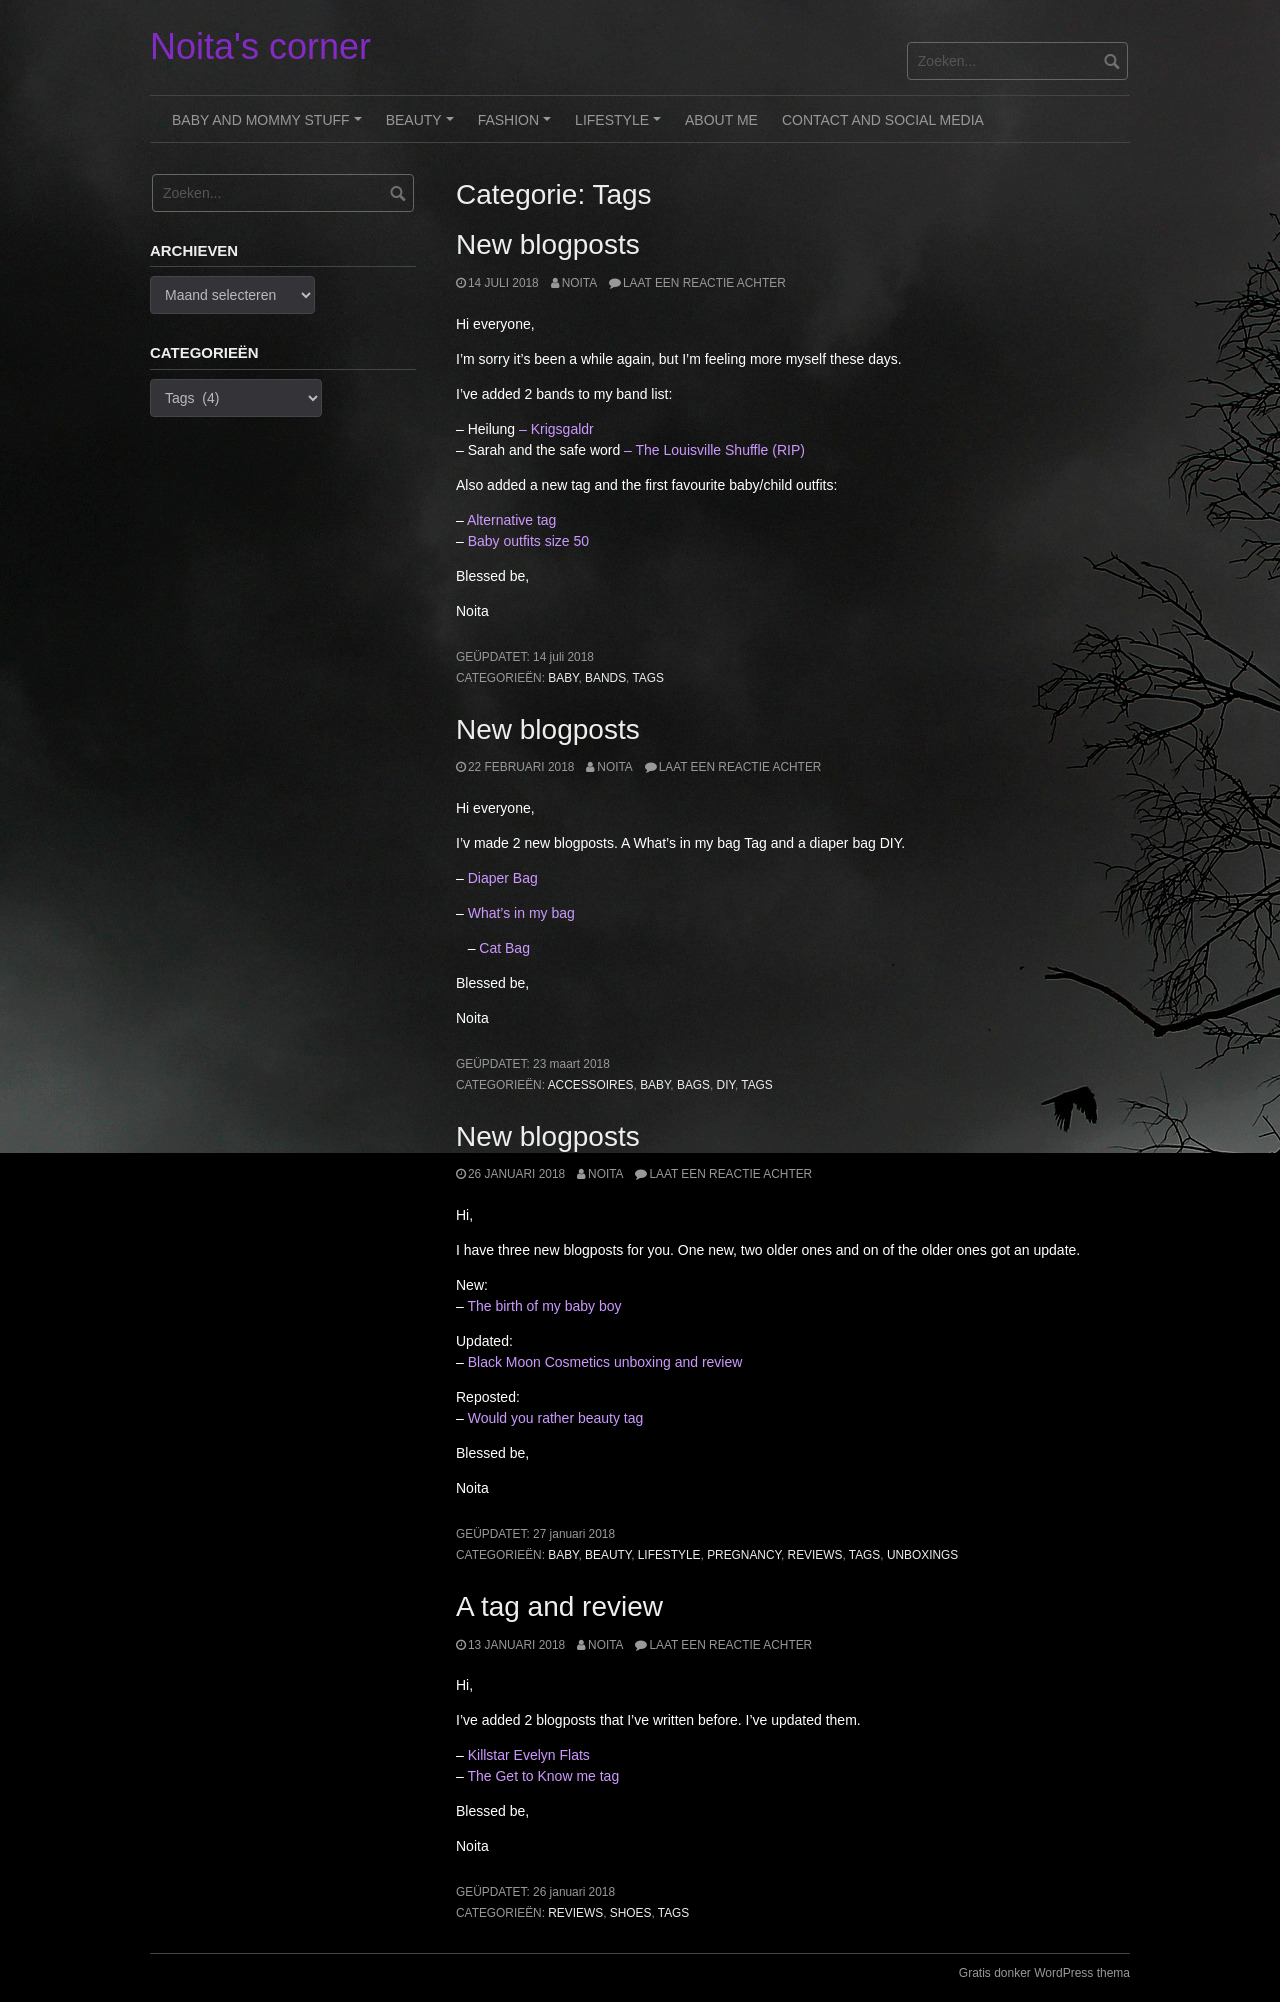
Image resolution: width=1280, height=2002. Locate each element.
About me (721, 120)
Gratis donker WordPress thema (1044, 1973)
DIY (726, 1085)
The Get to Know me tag (543, 1776)
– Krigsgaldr (556, 429)
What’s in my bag (523, 913)
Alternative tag (512, 520)
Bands (605, 678)
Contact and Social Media (883, 120)
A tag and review (559, 1606)
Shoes (631, 1913)
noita (579, 283)
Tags (648, 678)
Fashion (517, 127)
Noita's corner (260, 46)
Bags (693, 1085)
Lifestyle (621, 127)
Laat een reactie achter (704, 283)
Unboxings (922, 1555)
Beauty (423, 127)
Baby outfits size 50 (528, 541)
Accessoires (591, 1085)
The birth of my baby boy (544, 1306)
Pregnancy (744, 1555)
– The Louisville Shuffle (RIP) (714, 450)
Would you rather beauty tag (556, 1418)
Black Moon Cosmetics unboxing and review (605, 1362)
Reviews (815, 1555)
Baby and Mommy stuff (269, 127)
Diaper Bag (503, 878)
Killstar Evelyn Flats (529, 1755)
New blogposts (548, 244)
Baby (563, 678)
